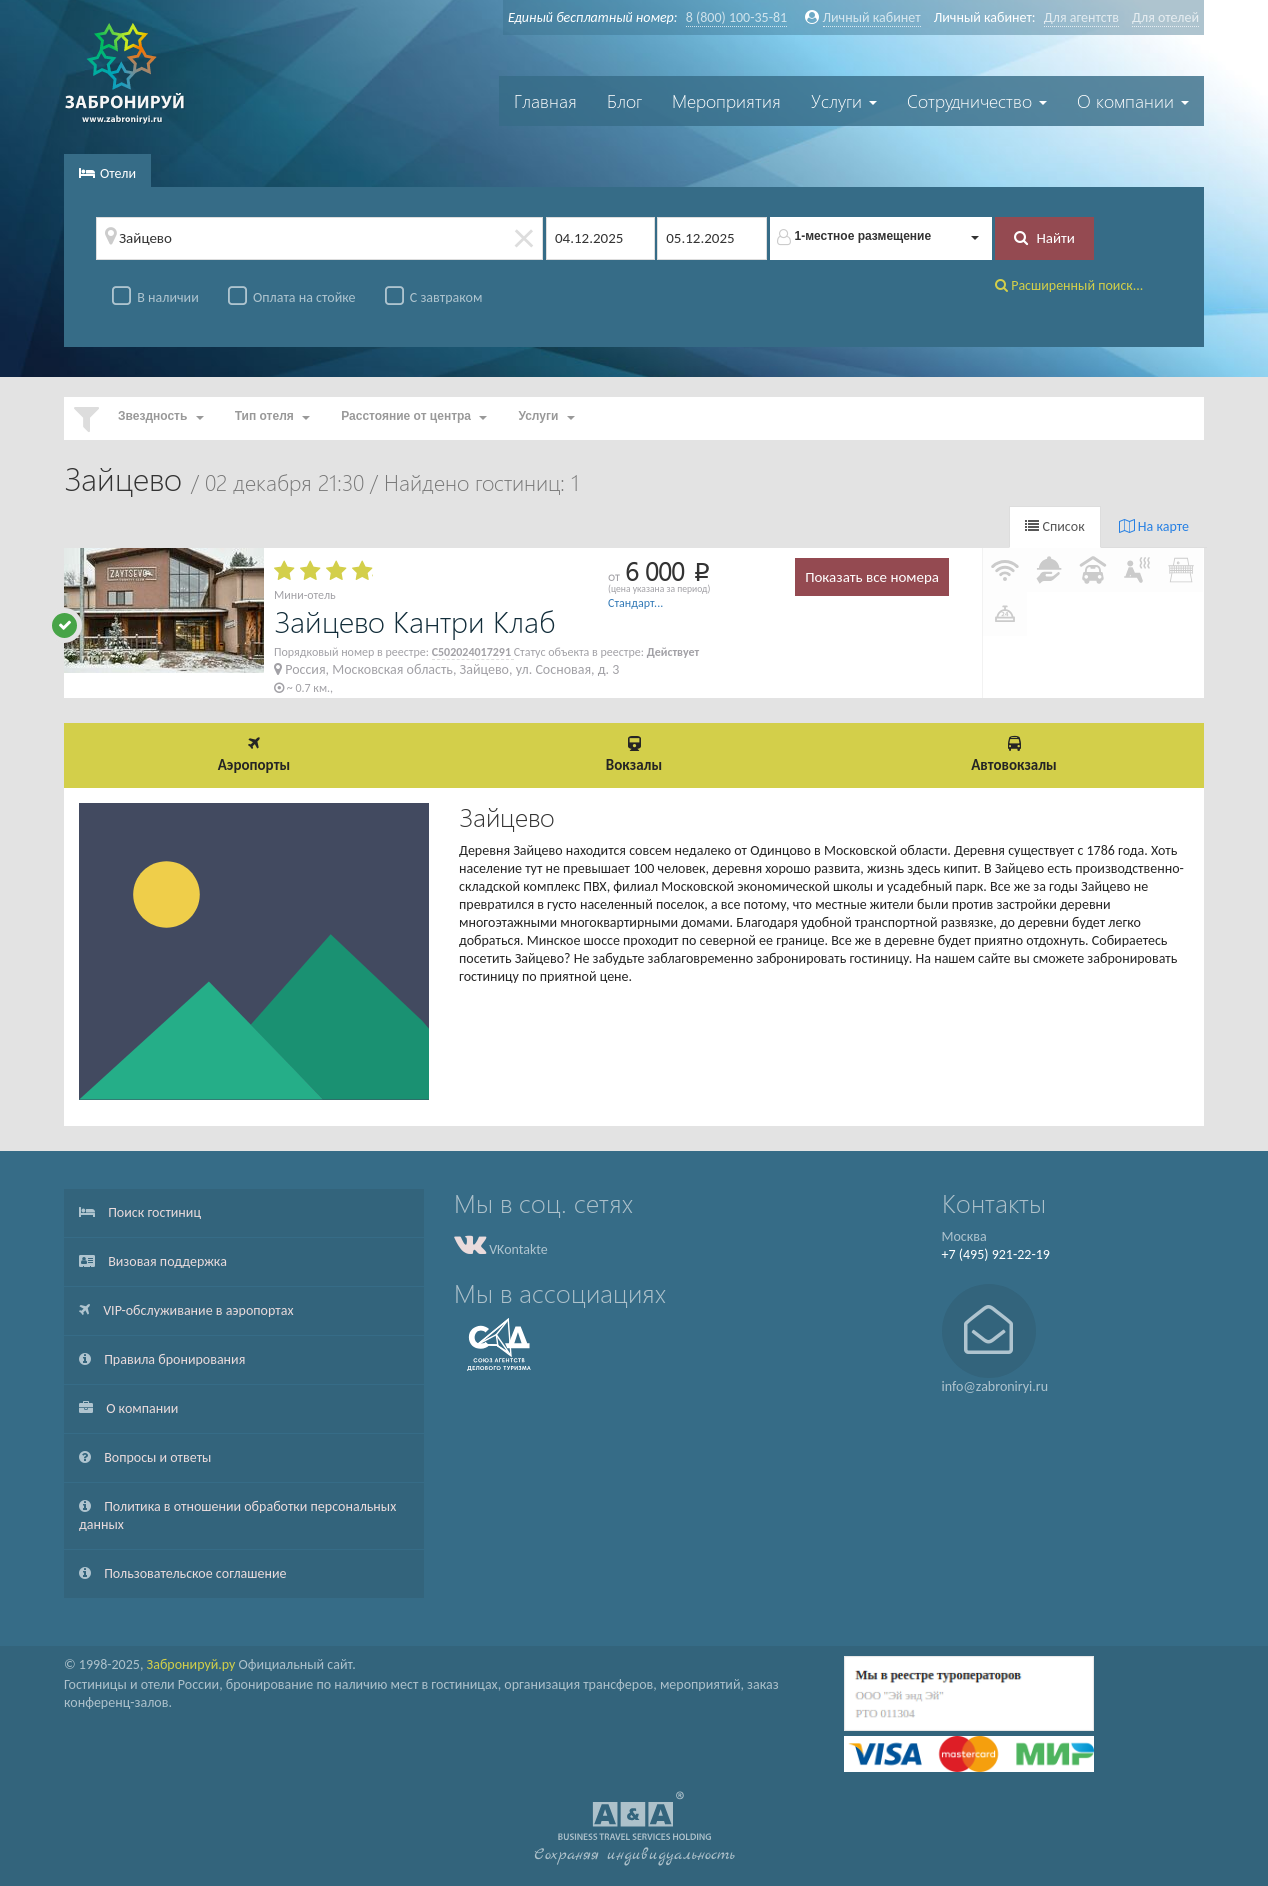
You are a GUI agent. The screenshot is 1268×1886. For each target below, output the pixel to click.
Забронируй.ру (191, 1664)
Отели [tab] (107, 173)
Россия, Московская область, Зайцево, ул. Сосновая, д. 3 (446, 669)
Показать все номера (872, 577)
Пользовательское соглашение (183, 1573)
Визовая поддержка (153, 1261)
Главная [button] (545, 101)
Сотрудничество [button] (977, 101)
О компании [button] (1133, 101)
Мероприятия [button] (726, 101)
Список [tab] (1054, 526)
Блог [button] (624, 101)
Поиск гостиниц (140, 1212)
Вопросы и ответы (145, 1457)
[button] (881, 238)
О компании (128, 1408)
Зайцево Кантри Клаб (415, 621)
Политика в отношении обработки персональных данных (237, 1515)
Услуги (844, 101)
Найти (1044, 238)
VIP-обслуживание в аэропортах (186, 1310)
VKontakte (501, 1249)
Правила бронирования (162, 1359)
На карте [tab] (1154, 526)
